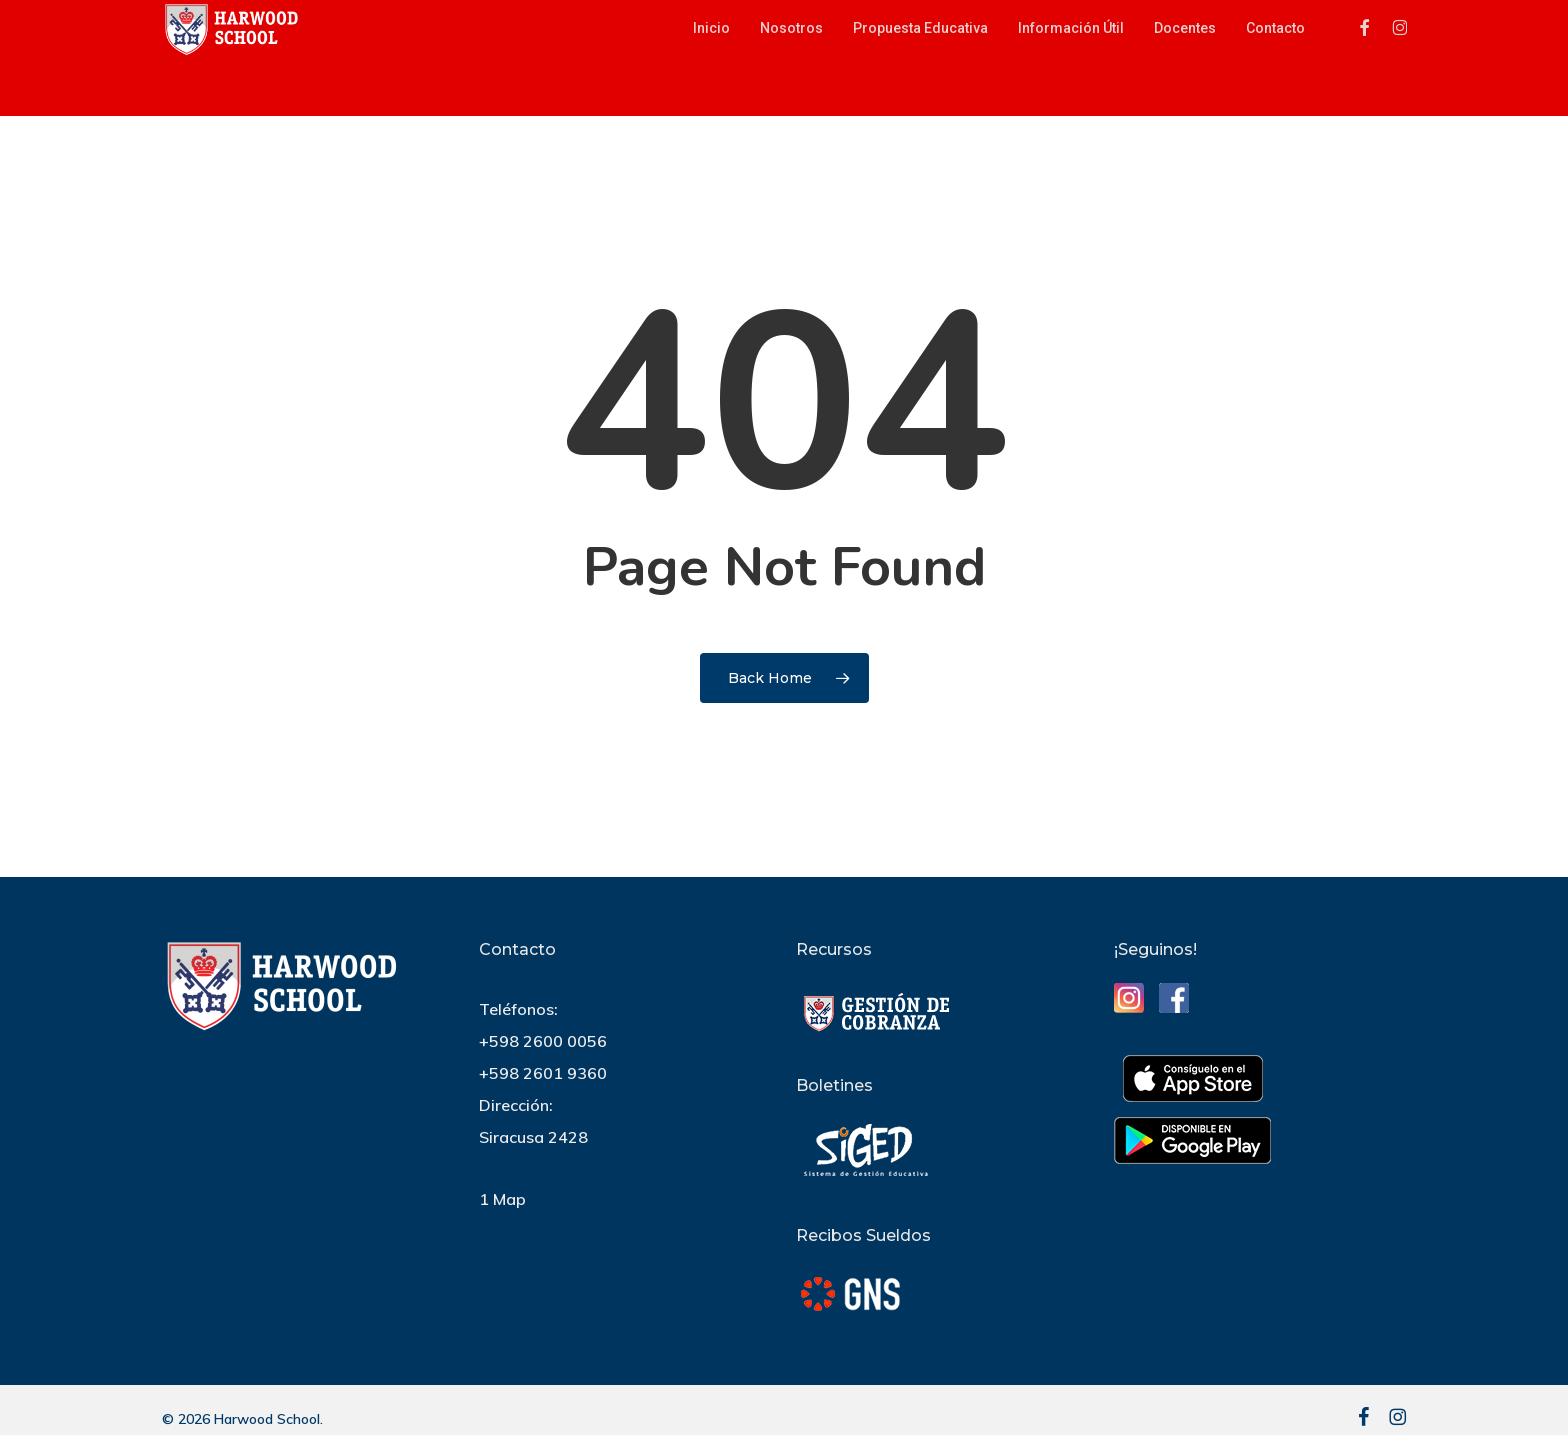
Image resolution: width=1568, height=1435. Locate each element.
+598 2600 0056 (543, 1041)
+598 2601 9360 (543, 1073)
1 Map (502, 1199)
